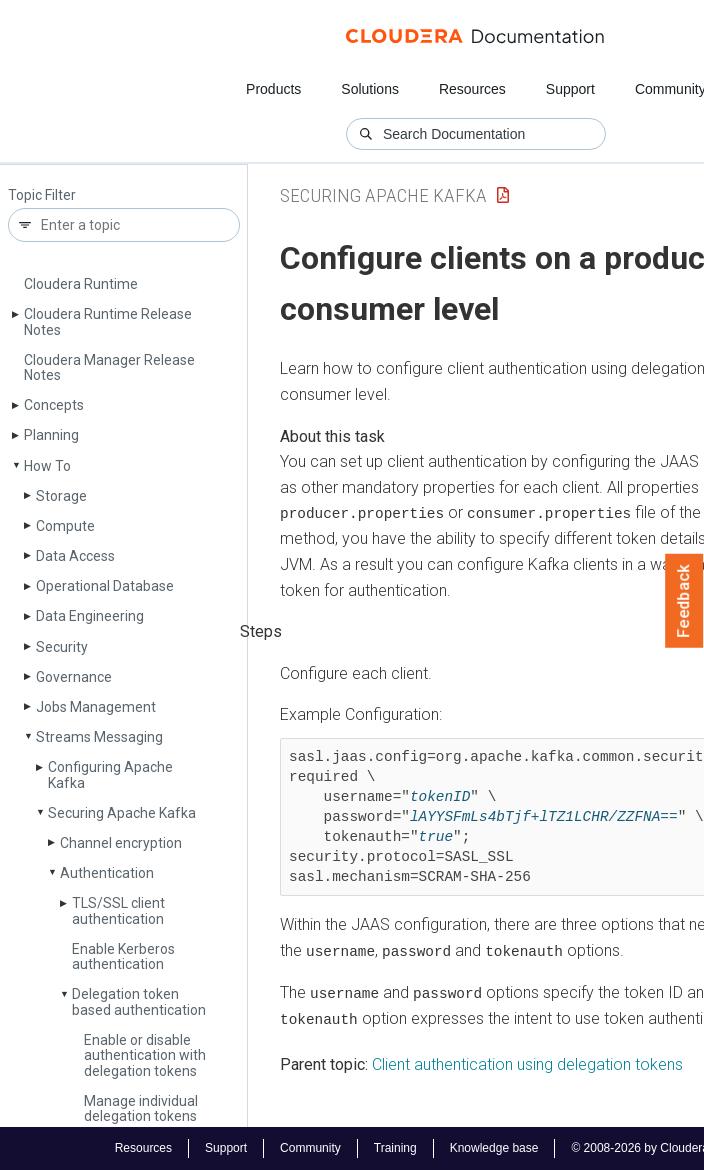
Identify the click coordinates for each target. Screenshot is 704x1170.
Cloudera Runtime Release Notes (108, 321)
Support (570, 89)
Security (62, 647)
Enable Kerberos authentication (123, 956)
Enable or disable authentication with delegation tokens (145, 1055)
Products (273, 89)
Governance (74, 677)
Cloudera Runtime (81, 284)
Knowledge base (494, 1148)
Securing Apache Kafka (122, 813)
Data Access (75, 556)
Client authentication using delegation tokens (527, 1062)
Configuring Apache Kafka (110, 774)
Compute (65, 526)
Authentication (107, 873)
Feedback (684, 601)
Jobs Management (96, 707)
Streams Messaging (99, 737)
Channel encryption (121, 843)
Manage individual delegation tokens (141, 1108)
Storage (61, 496)
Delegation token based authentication (139, 1001)
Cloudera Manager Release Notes (109, 367)
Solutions (370, 89)
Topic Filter (42, 195)
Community (310, 1148)
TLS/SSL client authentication (118, 910)
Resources (472, 89)
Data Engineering (90, 616)
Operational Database (105, 586)
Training (395, 1148)
